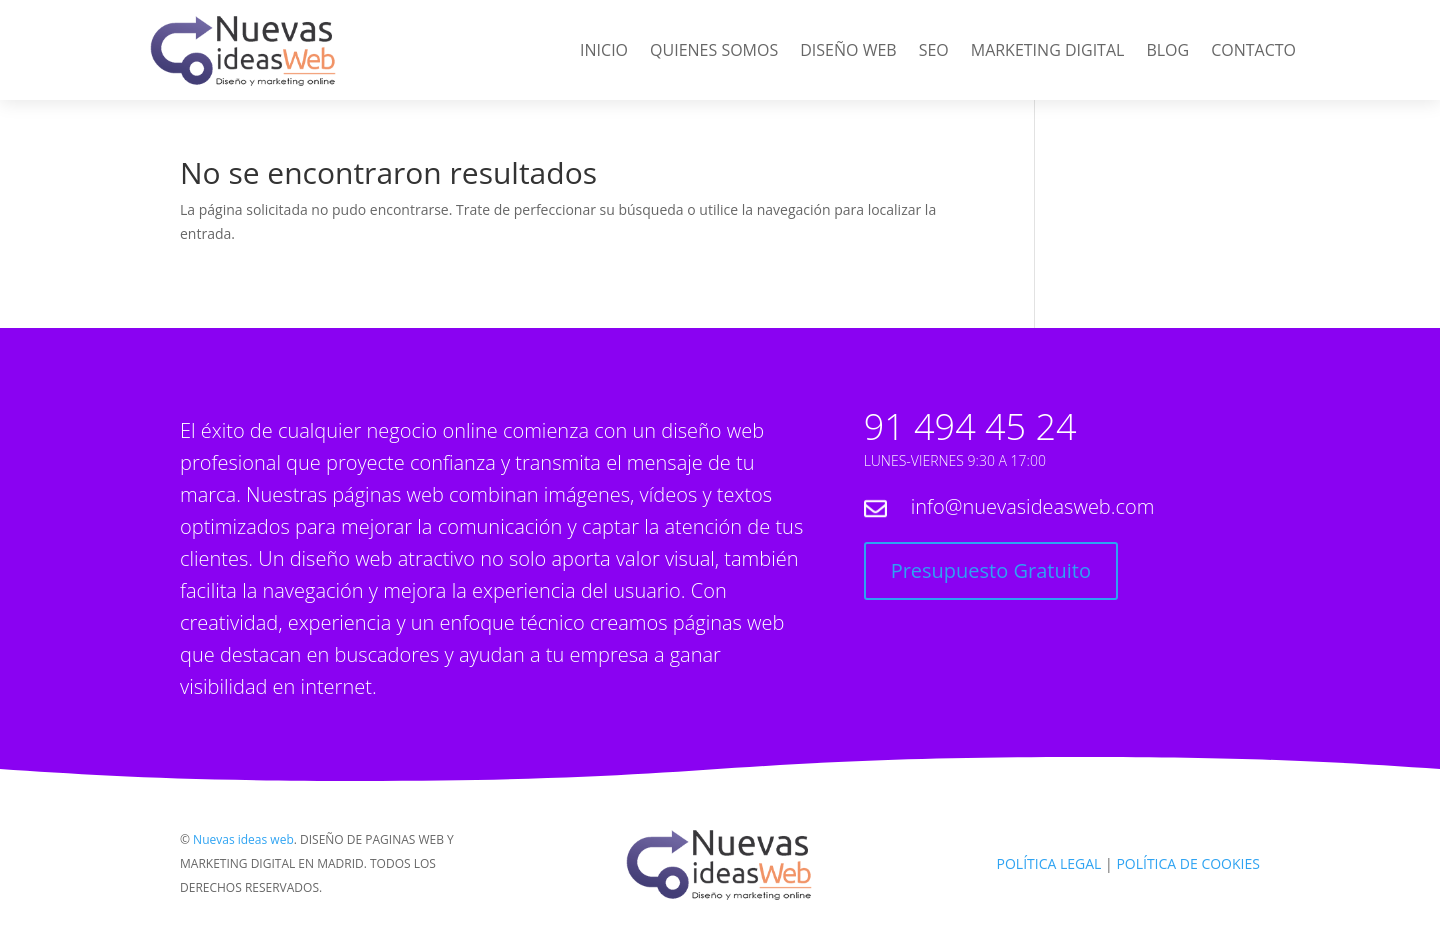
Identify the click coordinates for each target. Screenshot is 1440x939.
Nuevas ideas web (243, 839)
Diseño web (848, 52)
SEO (934, 52)
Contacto (1253, 52)
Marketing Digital (1048, 52)
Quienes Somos (714, 52)
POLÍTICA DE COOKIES (1188, 863)
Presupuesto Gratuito (991, 570)
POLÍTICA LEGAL (1049, 863)
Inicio (604, 52)
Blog (1167, 52)
